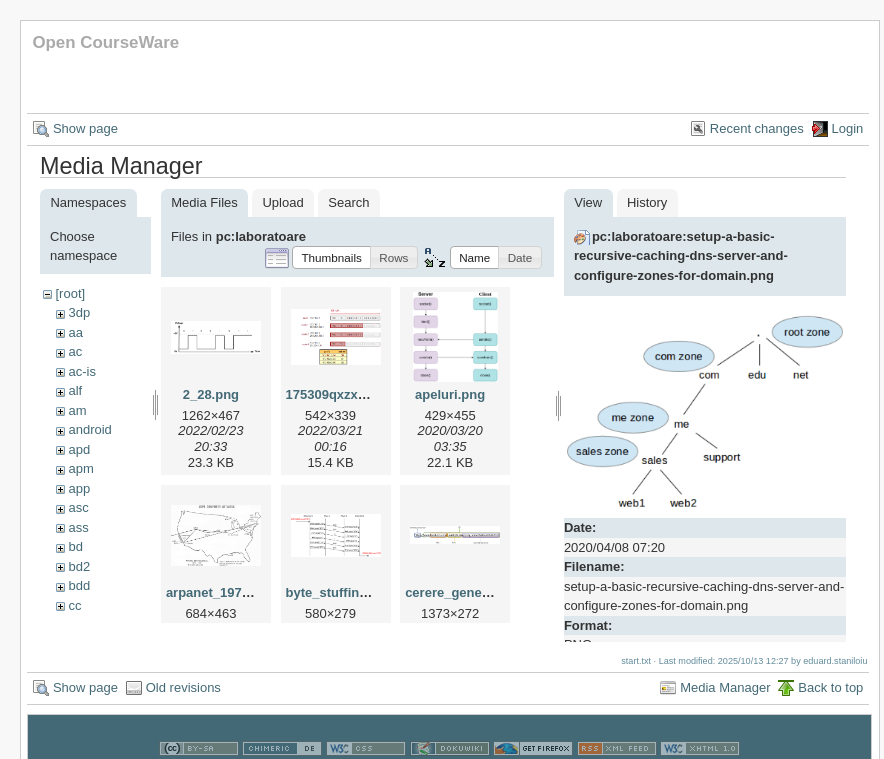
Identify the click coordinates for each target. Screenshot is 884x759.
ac (75, 351)
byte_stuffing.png (340, 592)
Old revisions (183, 668)
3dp (79, 312)
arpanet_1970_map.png (238, 592)
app (79, 488)
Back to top (830, 668)
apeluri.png (450, 394)
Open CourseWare (105, 42)
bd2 (79, 566)
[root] (70, 293)
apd (79, 449)
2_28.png (211, 394)
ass (78, 527)
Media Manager (725, 668)
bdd (79, 585)
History (647, 202)
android (89, 429)
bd (75, 546)
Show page (85, 128)
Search (348, 202)
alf (75, 390)
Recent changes (757, 128)
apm (80, 468)
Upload (282, 202)
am (77, 410)
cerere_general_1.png (472, 592)
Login (848, 128)
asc (78, 507)
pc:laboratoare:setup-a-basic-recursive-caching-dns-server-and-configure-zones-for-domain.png (681, 256)
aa (75, 332)
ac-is (81, 371)
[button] (331, 257)
